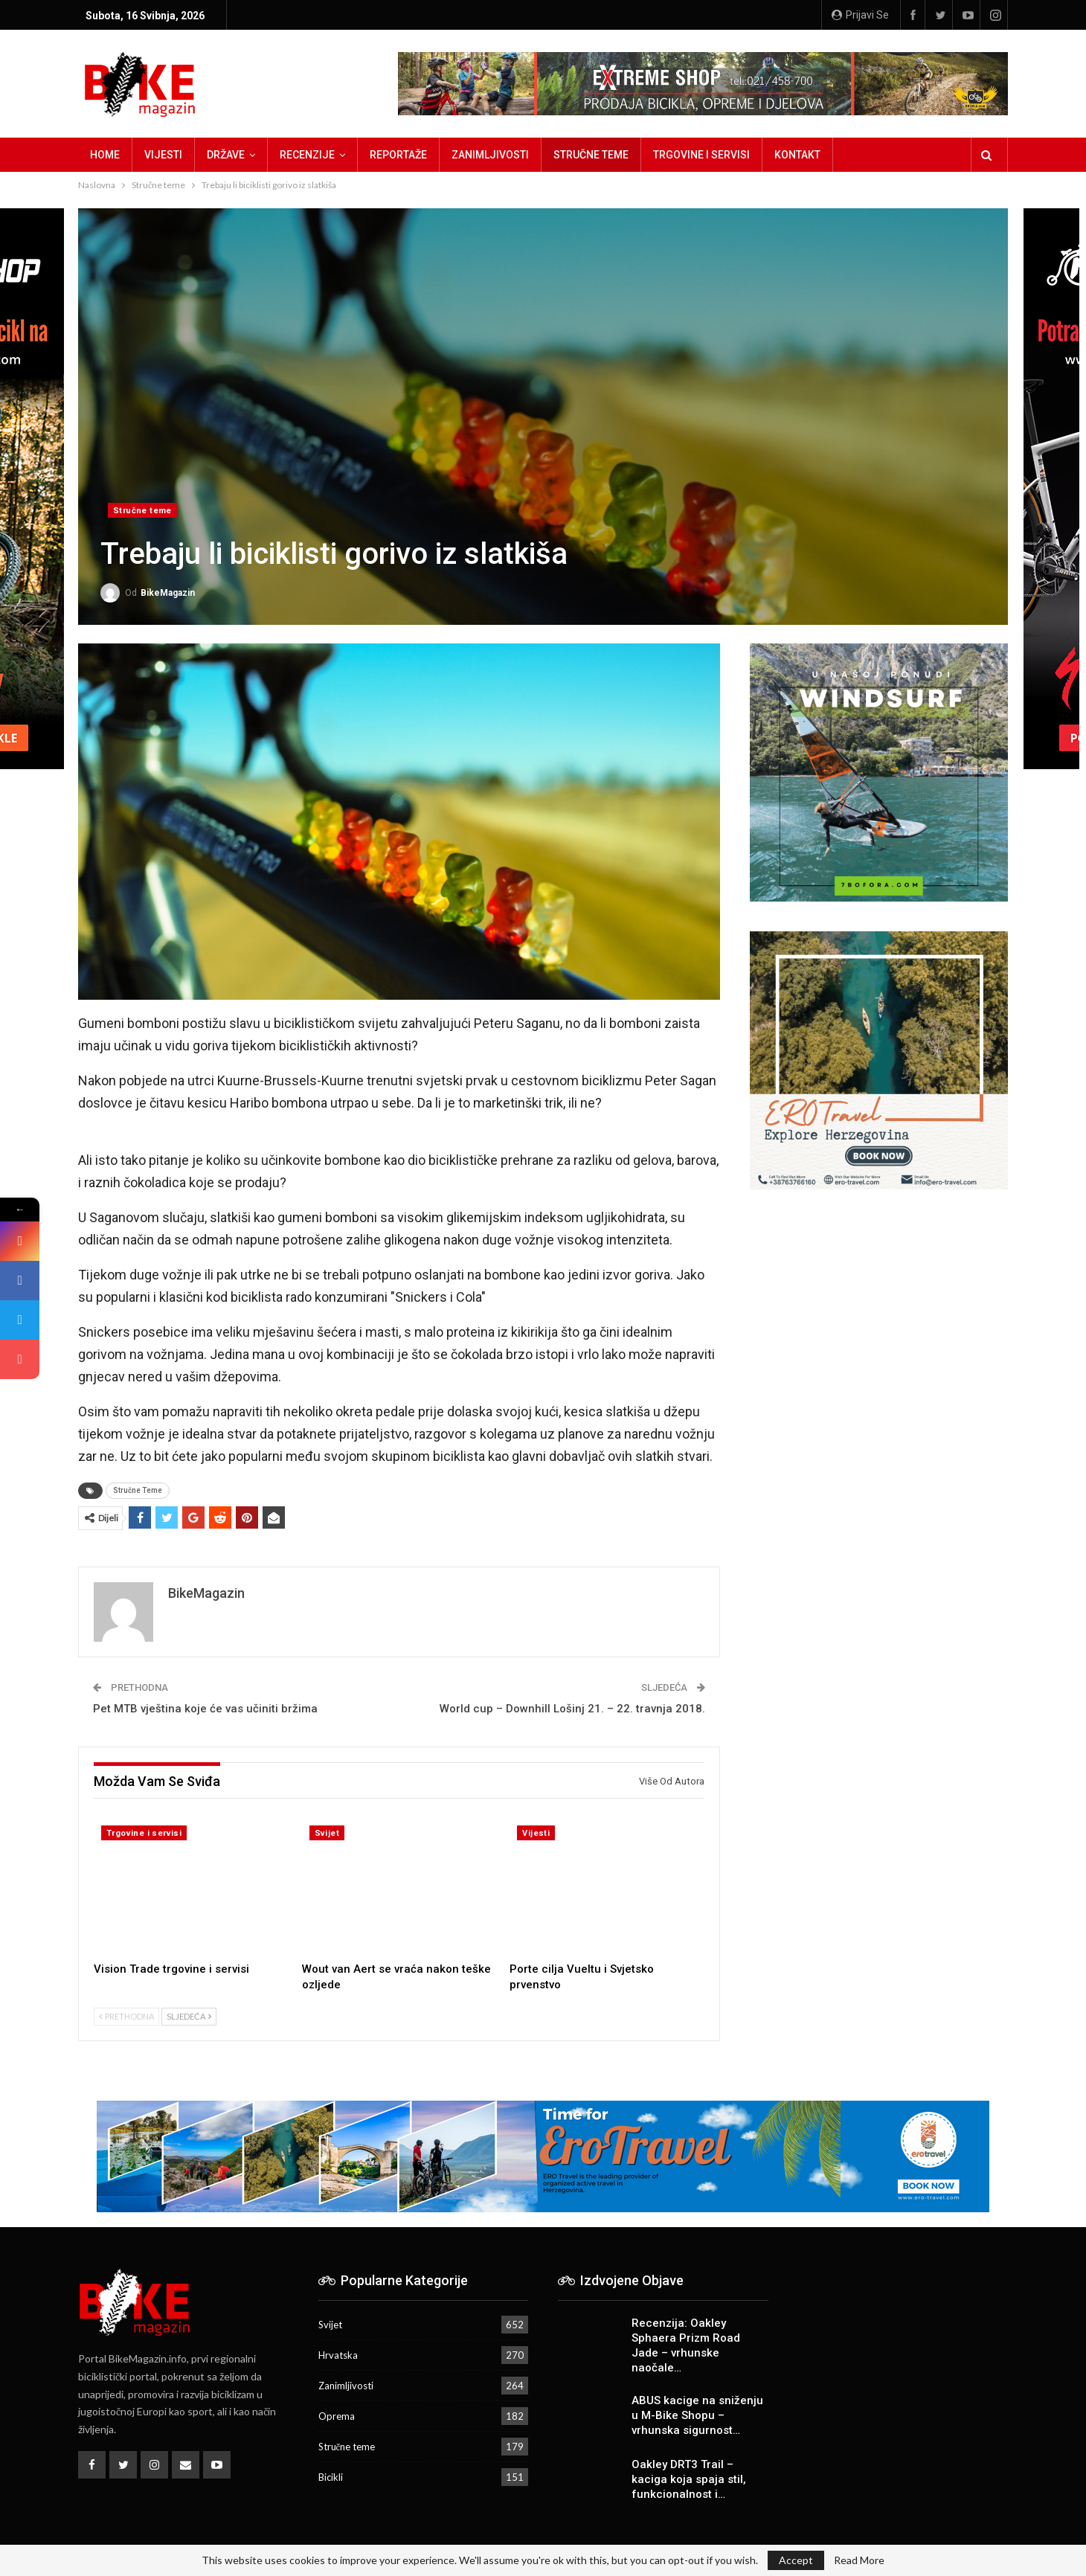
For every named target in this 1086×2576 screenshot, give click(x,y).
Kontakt (797, 155)
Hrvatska (338, 2355)
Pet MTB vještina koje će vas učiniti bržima (205, 1708)
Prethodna (126, 2016)
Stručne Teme (137, 1490)
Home (105, 155)
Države (226, 155)
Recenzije (307, 155)
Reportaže (398, 155)
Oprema (336, 2416)
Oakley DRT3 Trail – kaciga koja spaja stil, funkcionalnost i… (689, 2479)
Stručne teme (591, 155)
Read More (859, 2560)
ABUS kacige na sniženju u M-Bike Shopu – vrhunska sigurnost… (697, 2415)
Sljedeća (189, 2016)
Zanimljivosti (490, 155)
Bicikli (330, 2477)
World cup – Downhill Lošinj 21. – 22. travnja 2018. (572, 1708)
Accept (796, 2560)
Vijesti (163, 155)
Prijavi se (860, 15)
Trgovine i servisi (701, 155)
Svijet (327, 1833)
